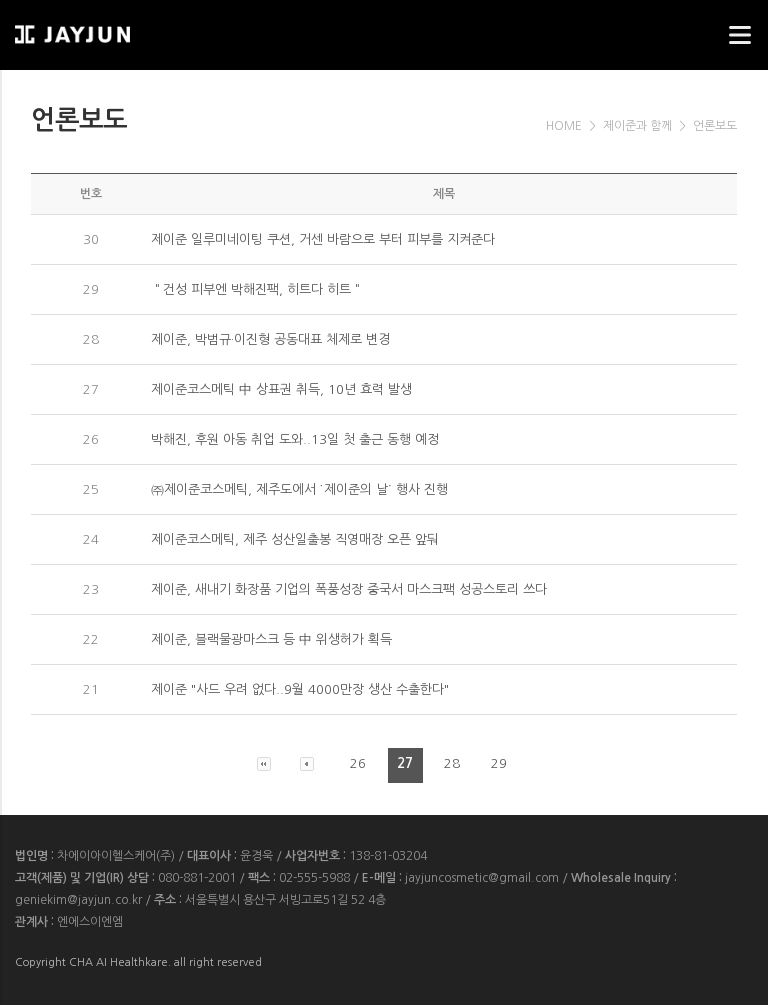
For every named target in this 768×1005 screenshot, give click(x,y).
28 (452, 763)
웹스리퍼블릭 (115, 28)
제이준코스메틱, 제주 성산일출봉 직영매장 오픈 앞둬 (295, 539)
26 (358, 763)
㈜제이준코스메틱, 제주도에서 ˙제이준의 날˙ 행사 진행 (300, 489)
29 (499, 763)
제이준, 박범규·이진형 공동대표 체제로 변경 (270, 339)
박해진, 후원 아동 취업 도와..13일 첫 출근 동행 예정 (295, 439)
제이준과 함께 (637, 126)
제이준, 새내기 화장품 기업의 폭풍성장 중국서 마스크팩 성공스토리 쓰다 (349, 589)
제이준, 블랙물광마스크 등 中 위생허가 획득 (271, 639)
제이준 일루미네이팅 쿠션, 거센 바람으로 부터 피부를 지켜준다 (323, 239)
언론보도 (715, 126)
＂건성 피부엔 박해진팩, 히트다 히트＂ (257, 289)
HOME (564, 126)
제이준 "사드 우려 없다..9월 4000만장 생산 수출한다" (300, 689)
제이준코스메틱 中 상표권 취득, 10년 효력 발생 (281, 389)
